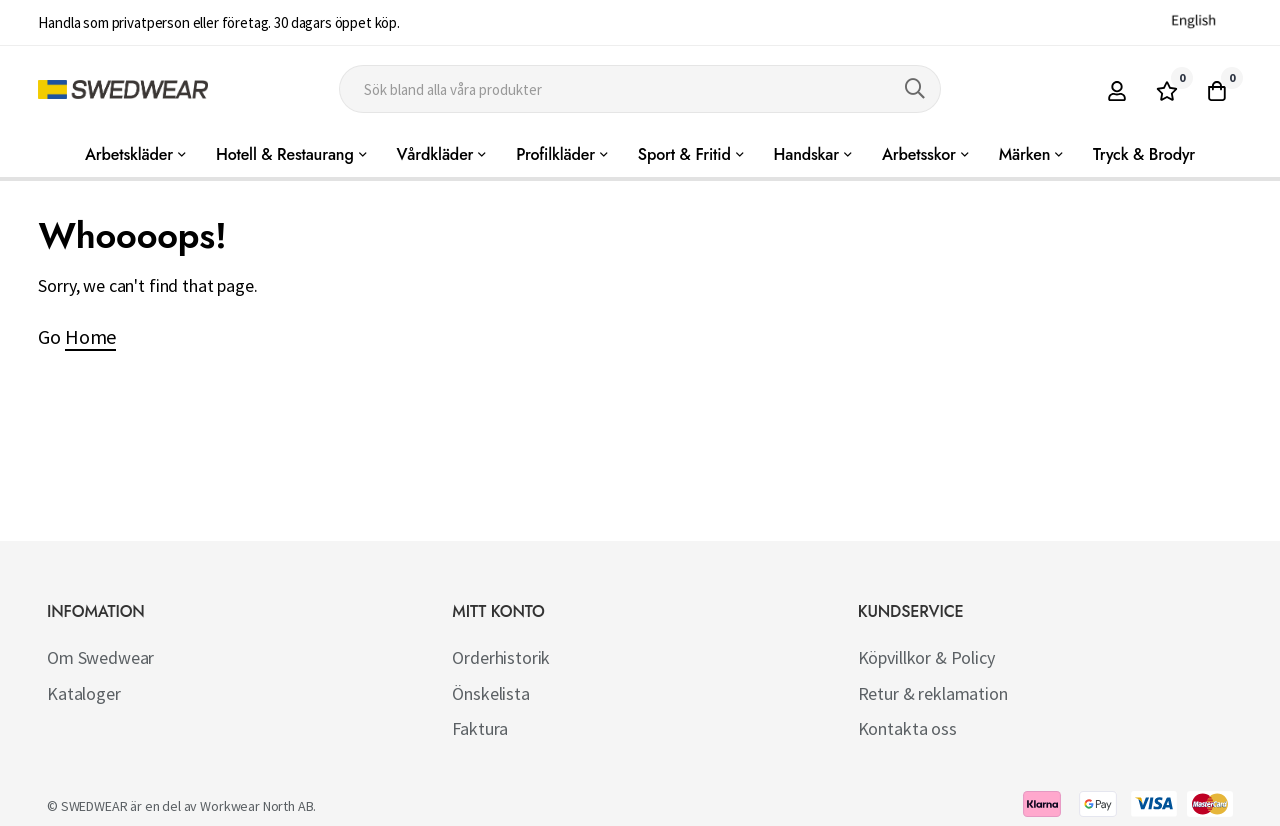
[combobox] (640, 89)
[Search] (915, 89)
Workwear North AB (256, 806)
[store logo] (123, 89)
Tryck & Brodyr (1144, 154)
